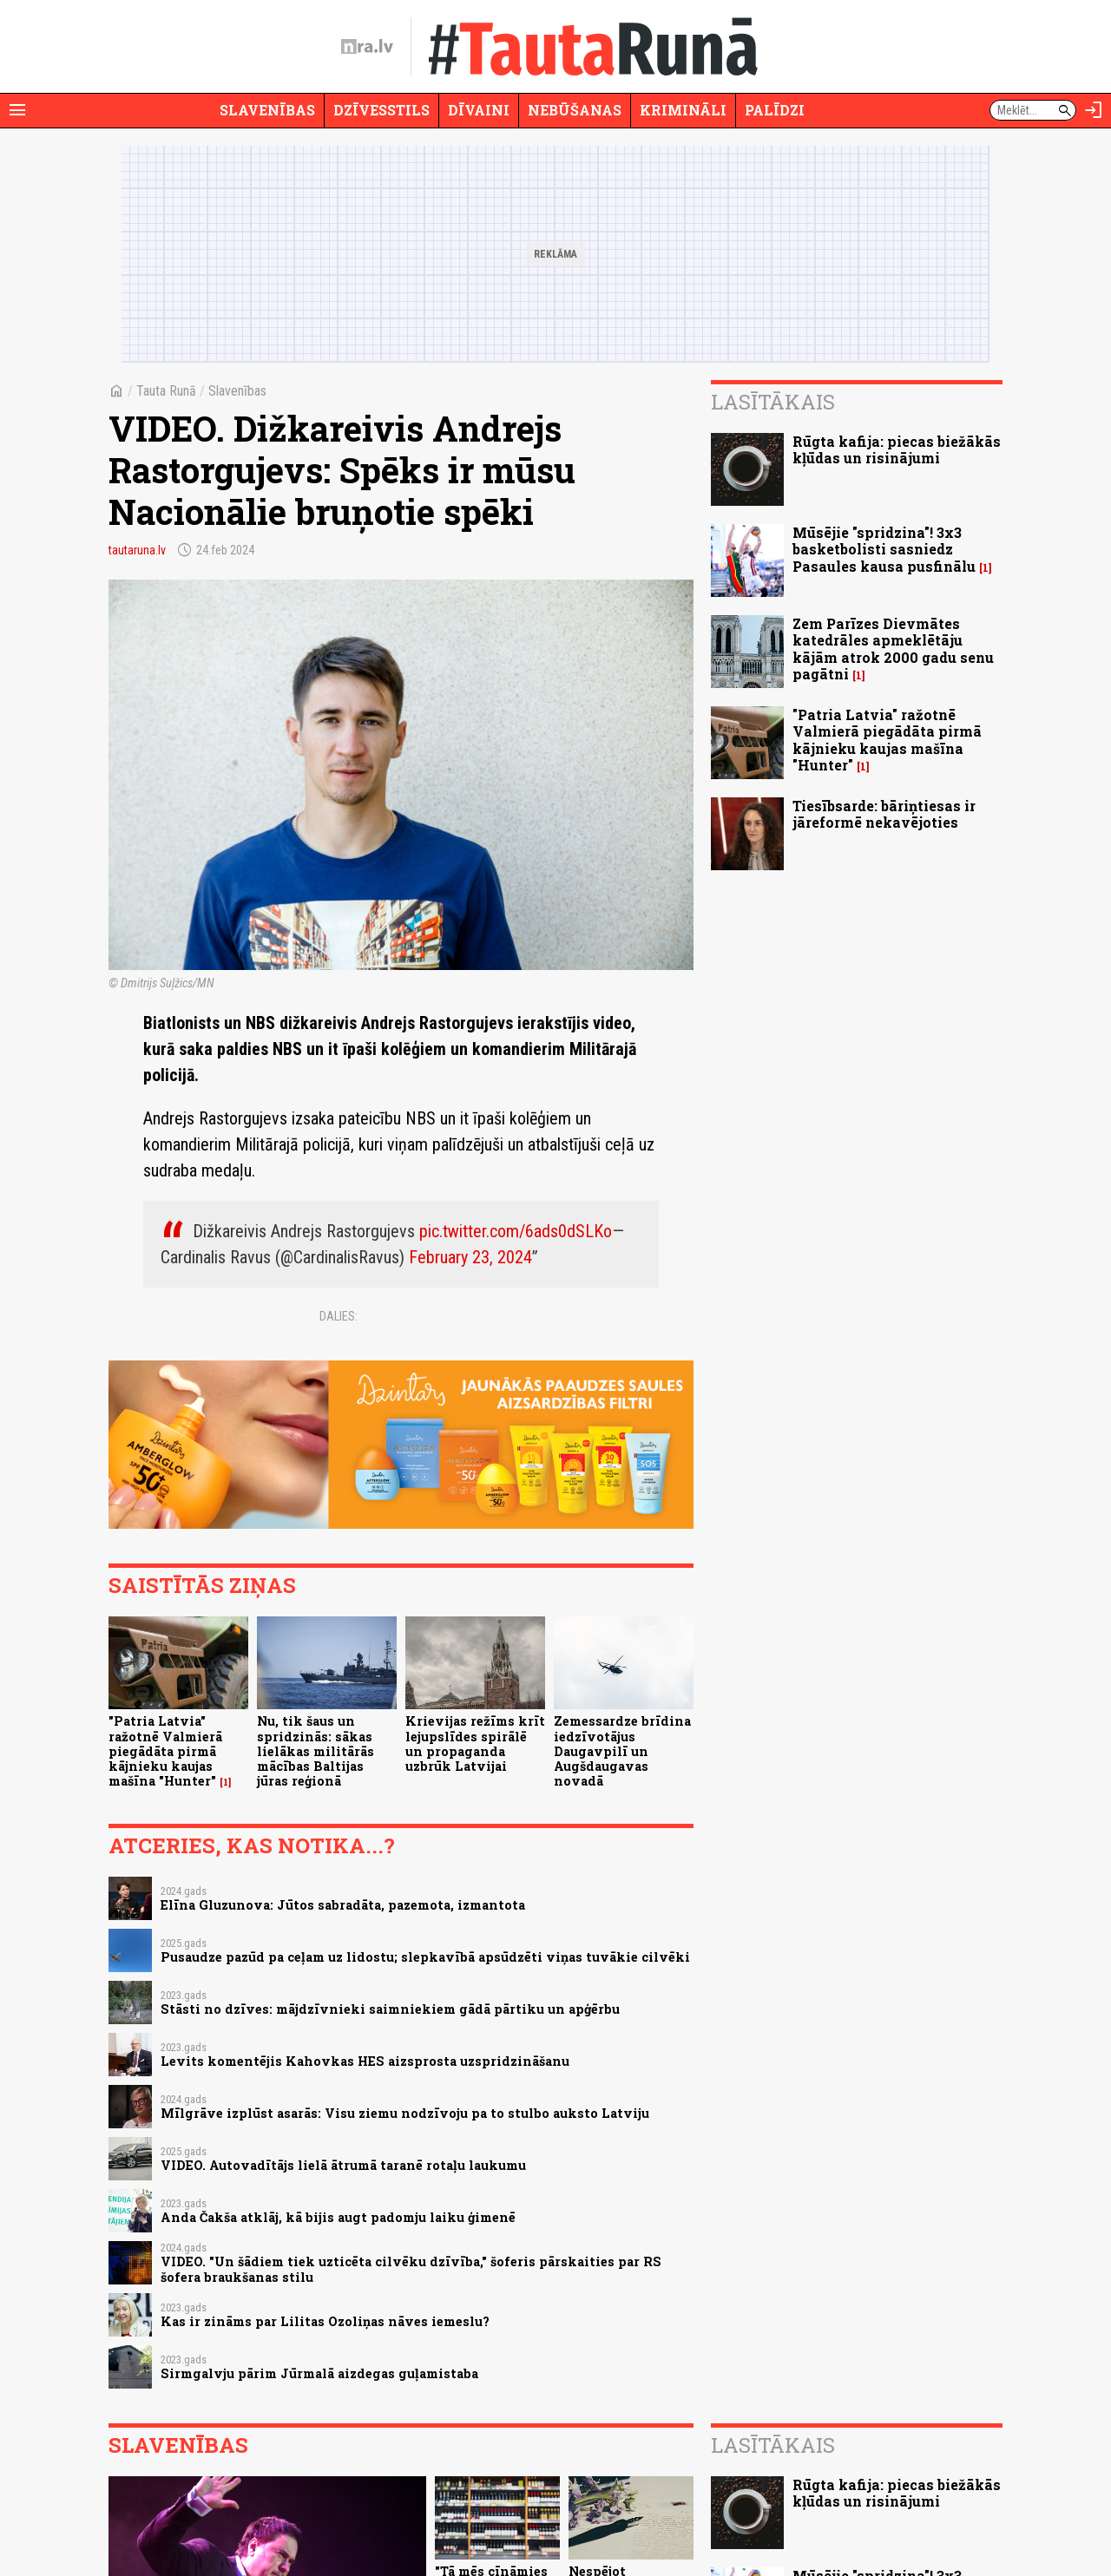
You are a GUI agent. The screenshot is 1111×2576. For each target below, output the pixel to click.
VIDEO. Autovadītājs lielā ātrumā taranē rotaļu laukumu (343, 2165)
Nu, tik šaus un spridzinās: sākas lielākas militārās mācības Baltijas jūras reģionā (315, 1751)
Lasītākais (773, 402)
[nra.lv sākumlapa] (367, 47)
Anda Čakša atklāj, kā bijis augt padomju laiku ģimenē (338, 2217)
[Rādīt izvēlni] (17, 110)
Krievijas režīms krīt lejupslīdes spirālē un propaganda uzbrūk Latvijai (475, 1743)
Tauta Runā (166, 391)
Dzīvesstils (381, 110)
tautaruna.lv (137, 550)
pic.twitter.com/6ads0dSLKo (515, 1231)
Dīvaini (478, 110)
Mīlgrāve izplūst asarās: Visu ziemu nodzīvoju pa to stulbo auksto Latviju (405, 2113)
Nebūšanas (574, 110)
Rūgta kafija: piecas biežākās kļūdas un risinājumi (896, 449)
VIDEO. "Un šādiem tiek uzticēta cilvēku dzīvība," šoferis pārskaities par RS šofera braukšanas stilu (411, 2268)
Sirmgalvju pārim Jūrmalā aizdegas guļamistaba (319, 2373)
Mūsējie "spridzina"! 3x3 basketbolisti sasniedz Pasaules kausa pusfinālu (884, 548)
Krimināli (683, 110)
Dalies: (338, 1316)
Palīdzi (775, 110)
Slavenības (267, 110)
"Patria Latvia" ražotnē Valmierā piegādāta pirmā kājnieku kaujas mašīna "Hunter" (165, 1751)
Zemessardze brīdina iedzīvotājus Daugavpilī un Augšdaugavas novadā (622, 1751)
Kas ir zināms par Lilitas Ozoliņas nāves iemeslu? (325, 2321)
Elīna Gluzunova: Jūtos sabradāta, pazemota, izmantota (343, 1905)
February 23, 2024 (470, 1257)
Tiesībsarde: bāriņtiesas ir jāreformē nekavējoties (884, 813)
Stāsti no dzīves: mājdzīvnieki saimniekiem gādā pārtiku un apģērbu (390, 2009)
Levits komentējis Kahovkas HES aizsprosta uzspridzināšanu (365, 2061)
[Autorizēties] (1093, 110)
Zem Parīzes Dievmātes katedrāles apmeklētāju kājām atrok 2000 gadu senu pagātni (893, 648)
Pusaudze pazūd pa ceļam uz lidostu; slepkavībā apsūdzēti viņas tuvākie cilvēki (425, 1957)
